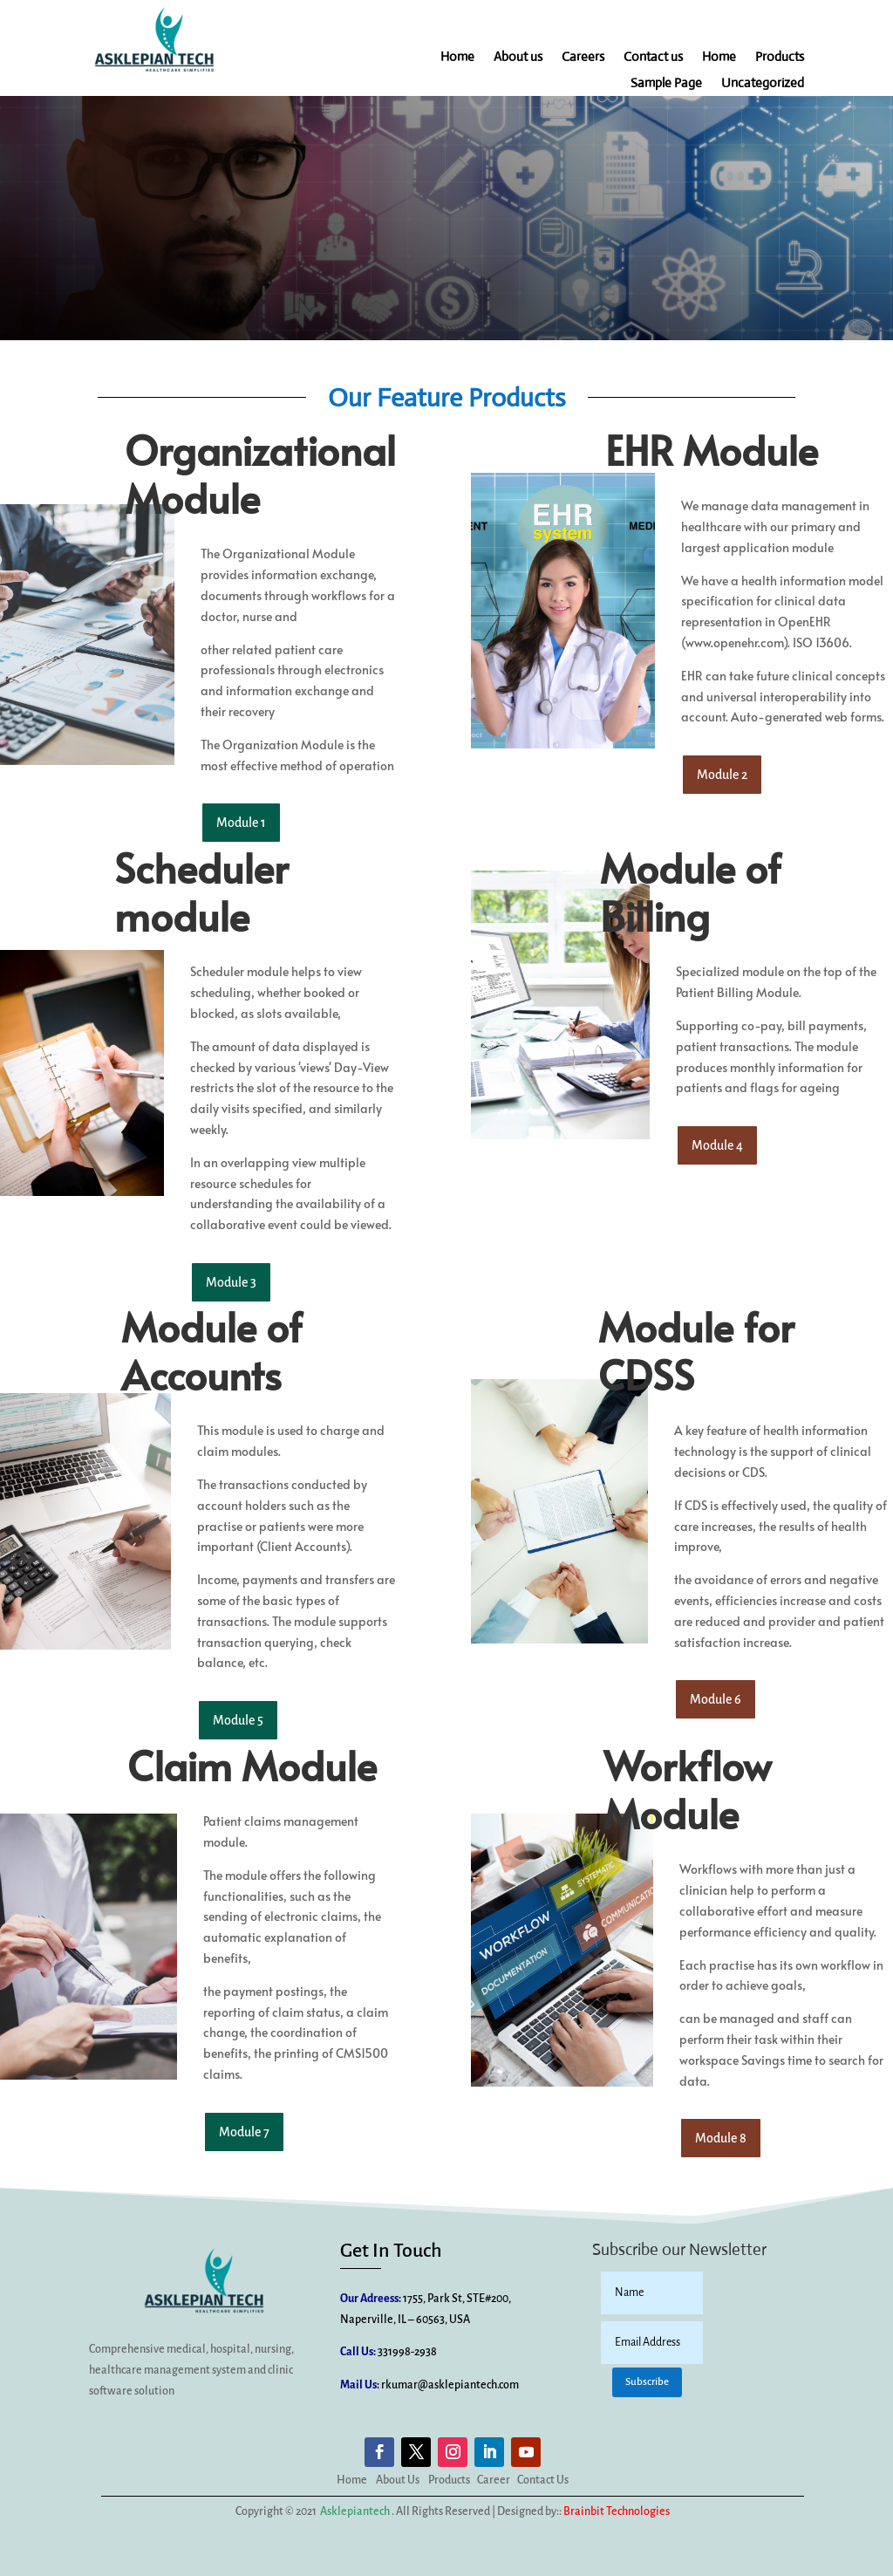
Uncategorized (762, 84)
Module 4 (717, 1145)
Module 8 (720, 2138)
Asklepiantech (354, 2511)
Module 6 (715, 1700)
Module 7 (244, 2132)
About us (518, 58)
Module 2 (722, 775)
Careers (583, 58)
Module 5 (238, 1720)
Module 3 (231, 1282)
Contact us (653, 58)
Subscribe (647, 2382)
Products (779, 58)
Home (457, 58)
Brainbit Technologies (616, 2511)
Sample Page (666, 84)
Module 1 (241, 823)
